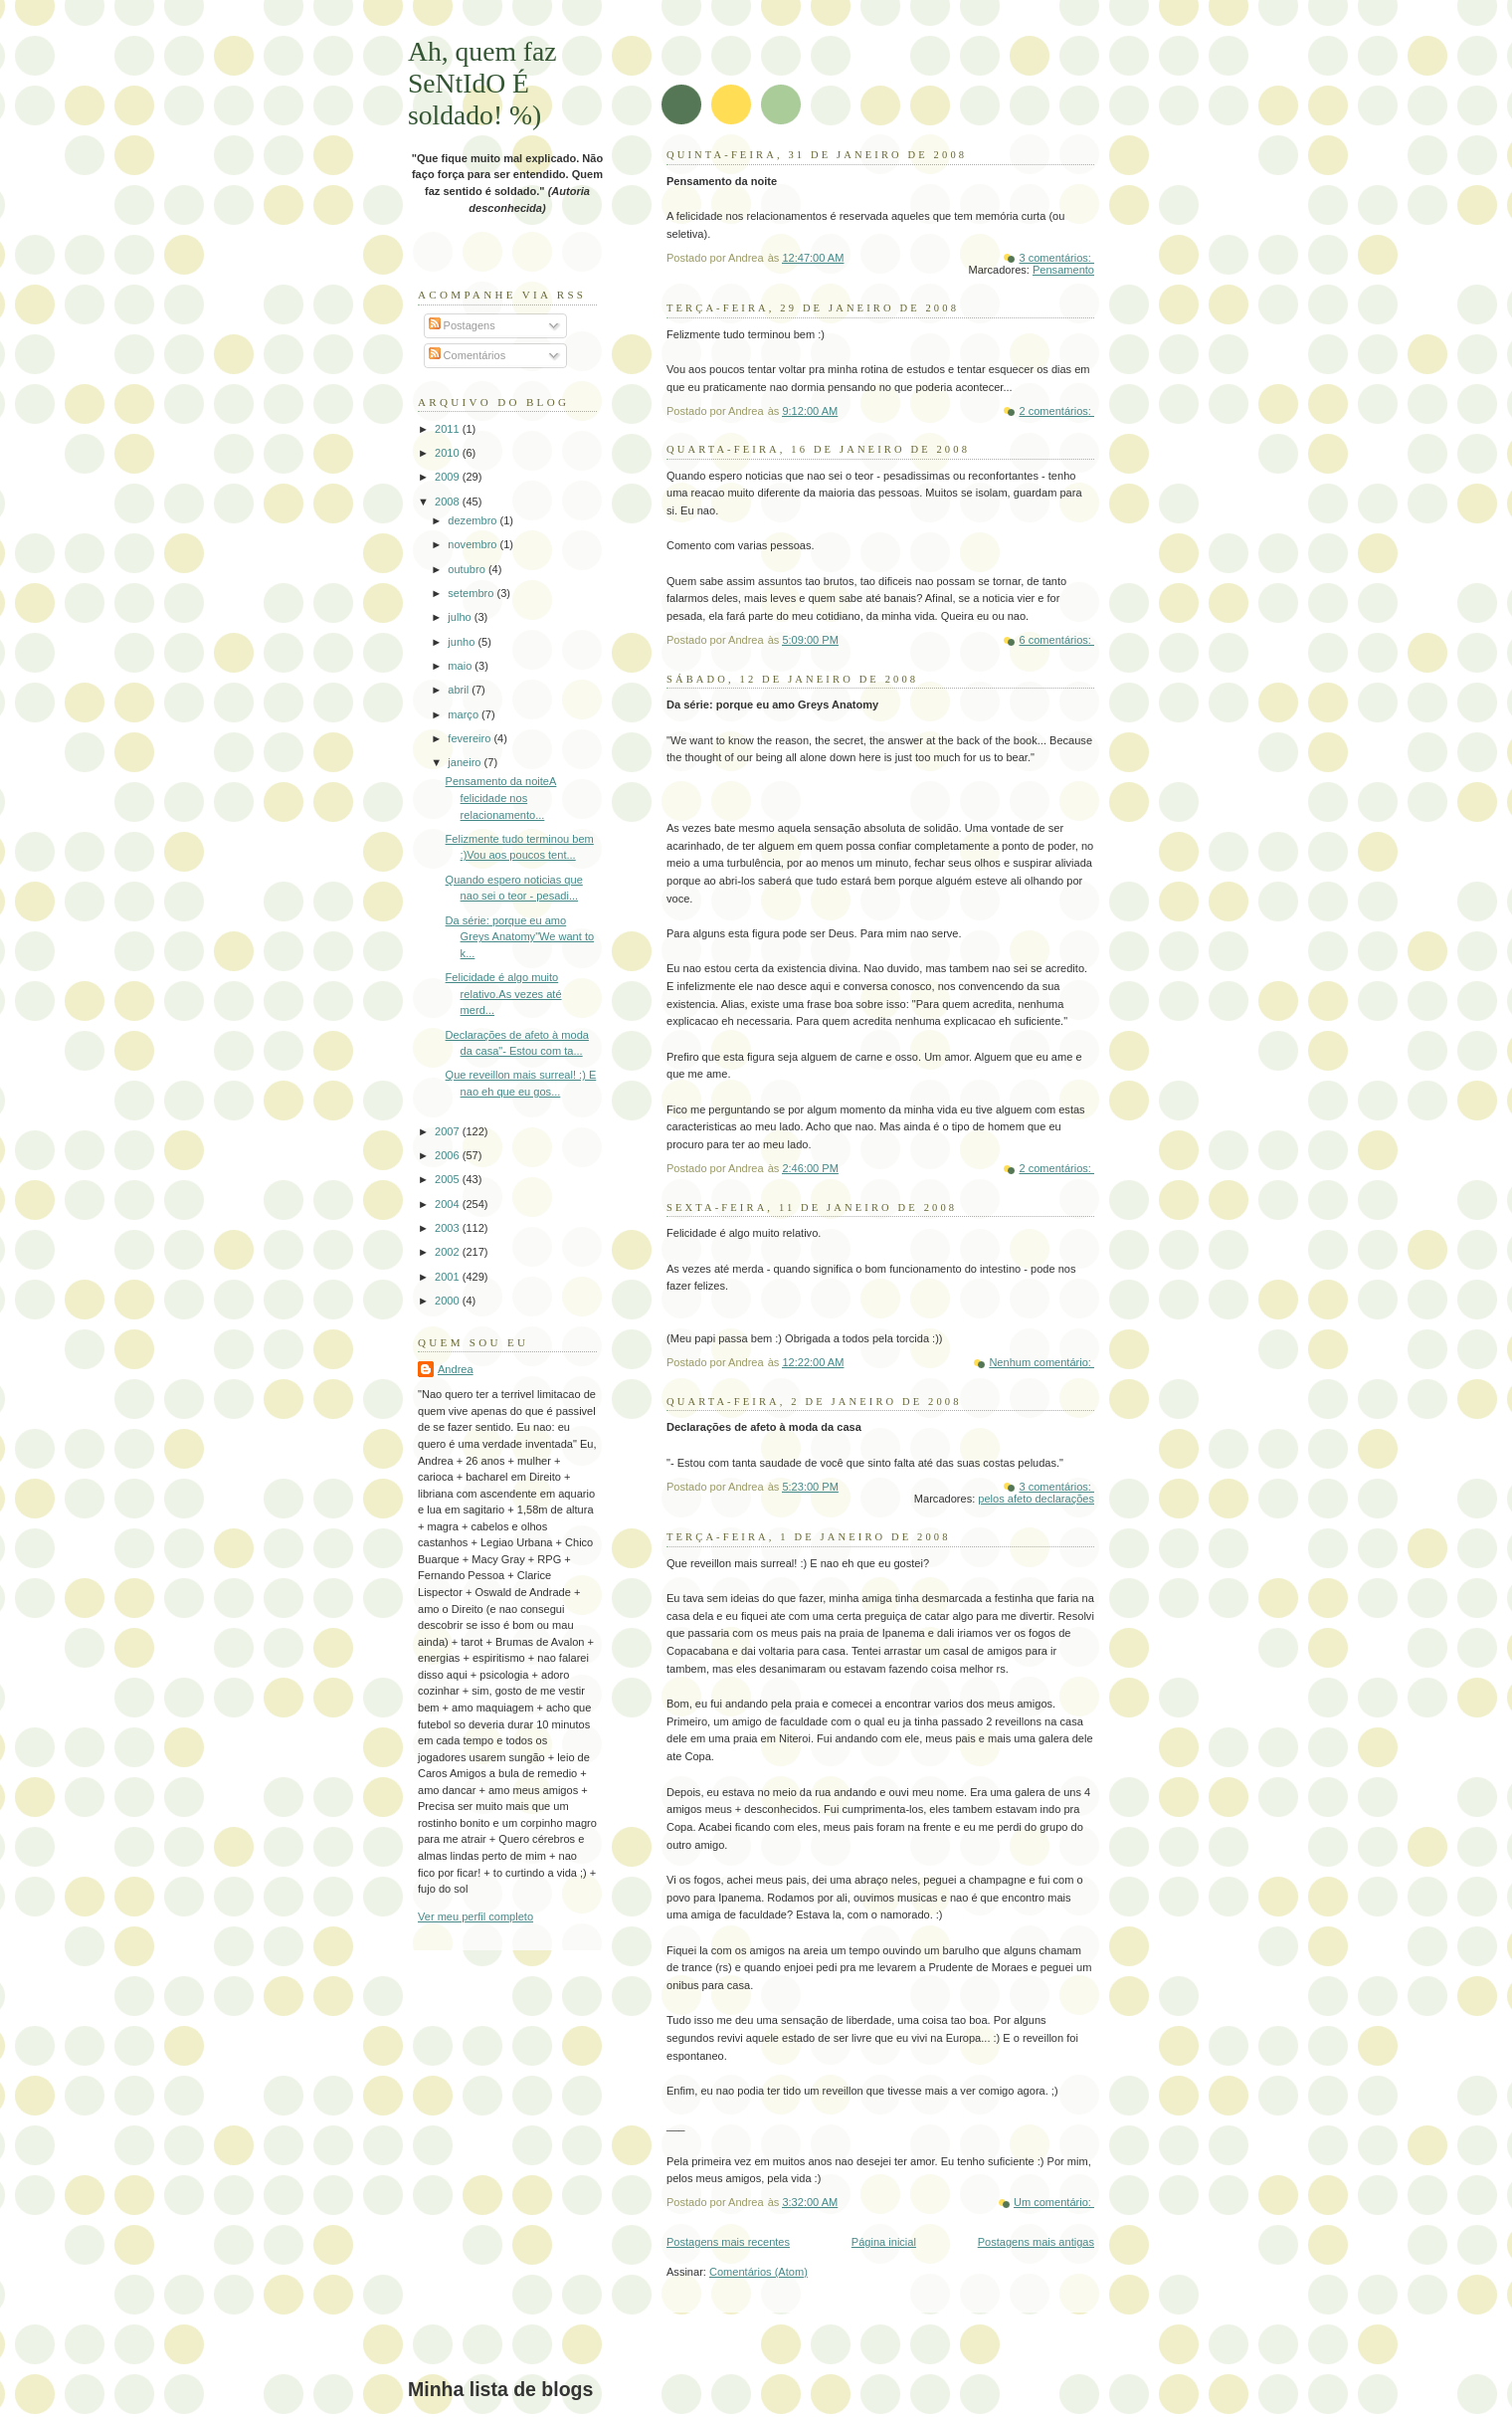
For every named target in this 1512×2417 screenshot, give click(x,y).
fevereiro (470, 738)
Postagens (462, 325)
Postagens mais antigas (1036, 2242)
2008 (449, 501)
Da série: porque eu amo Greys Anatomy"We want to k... (520, 936)
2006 (449, 1155)
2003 (449, 1228)
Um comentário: (1054, 2202)
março (464, 714)
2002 (449, 1252)
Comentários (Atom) (758, 2272)
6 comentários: (1056, 640)
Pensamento (1063, 270)
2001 (449, 1277)
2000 (449, 1301)
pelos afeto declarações (1036, 1499)
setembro (472, 593)
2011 (449, 429)
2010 (449, 453)
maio (461, 666)
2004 (449, 1204)
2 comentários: (1056, 411)
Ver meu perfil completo (475, 1916)
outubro (468, 569)
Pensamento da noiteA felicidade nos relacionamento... (501, 797)
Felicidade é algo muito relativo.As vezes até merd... (504, 993)
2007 (449, 1131)
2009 (449, 477)
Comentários (467, 355)
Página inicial (883, 2242)
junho (462, 642)
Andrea (455, 1369)
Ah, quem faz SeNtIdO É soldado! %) (482, 83)
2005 (449, 1179)
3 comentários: (1056, 258)
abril (460, 690)
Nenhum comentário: (1041, 1362)
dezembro (473, 520)
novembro (473, 544)
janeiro (465, 762)
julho (460, 617)
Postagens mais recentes (728, 2242)
